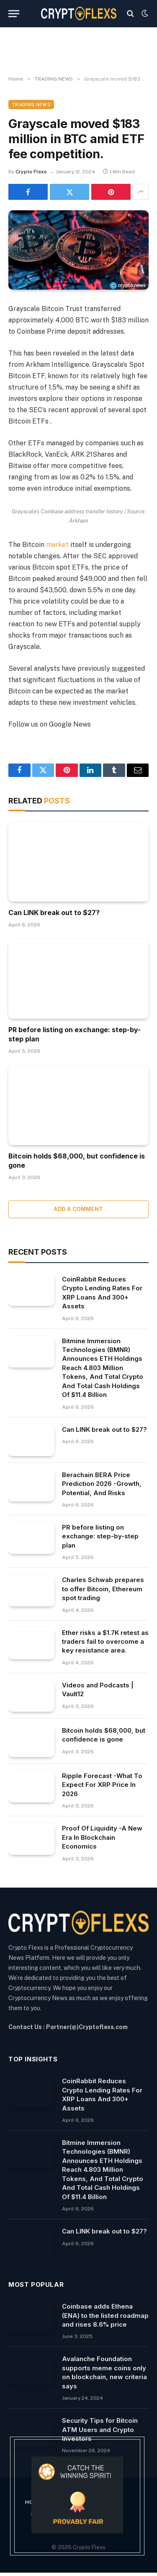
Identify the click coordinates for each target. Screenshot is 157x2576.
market (57, 545)
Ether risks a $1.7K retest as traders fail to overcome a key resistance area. (105, 1642)
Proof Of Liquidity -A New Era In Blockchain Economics (102, 1837)
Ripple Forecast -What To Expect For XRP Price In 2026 (102, 1785)
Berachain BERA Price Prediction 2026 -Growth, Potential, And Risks (102, 1484)
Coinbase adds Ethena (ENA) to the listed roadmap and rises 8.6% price (105, 2315)
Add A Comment (78, 1209)
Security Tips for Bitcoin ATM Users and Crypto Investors (100, 2429)
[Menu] (13, 13)
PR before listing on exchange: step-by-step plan (100, 1536)
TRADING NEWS (31, 104)
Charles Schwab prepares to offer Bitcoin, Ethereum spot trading (103, 1589)
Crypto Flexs (31, 172)
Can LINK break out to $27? (54, 912)
